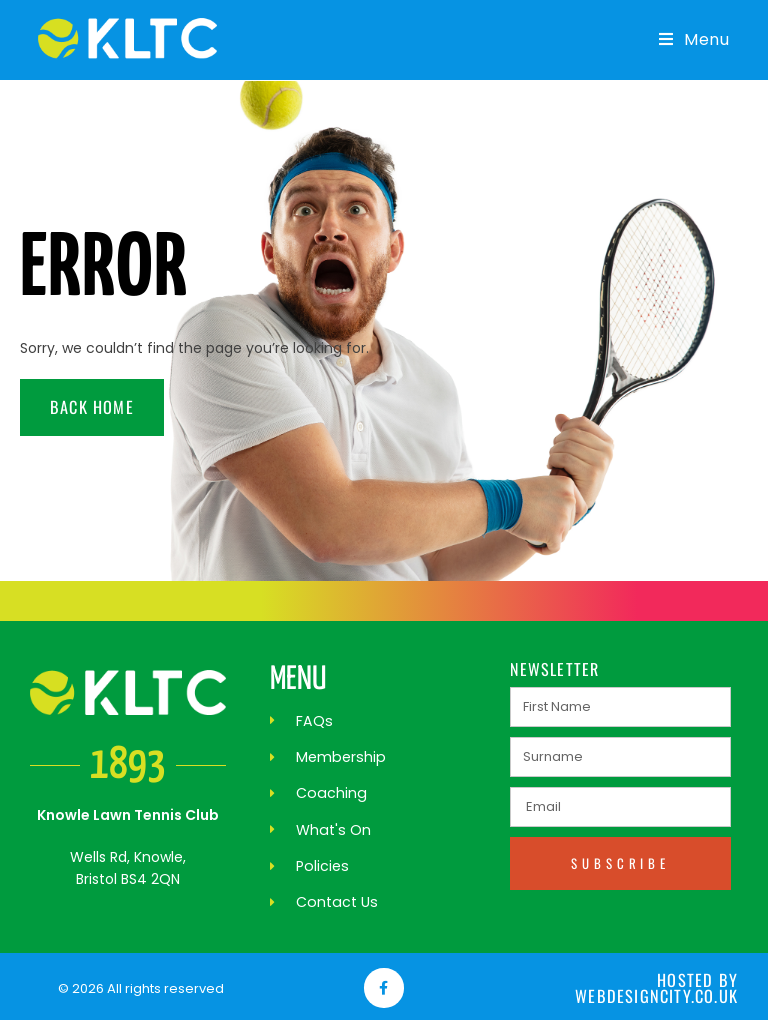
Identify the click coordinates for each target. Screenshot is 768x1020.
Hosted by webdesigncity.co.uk (658, 986)
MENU (298, 680)
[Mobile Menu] (687, 39)
